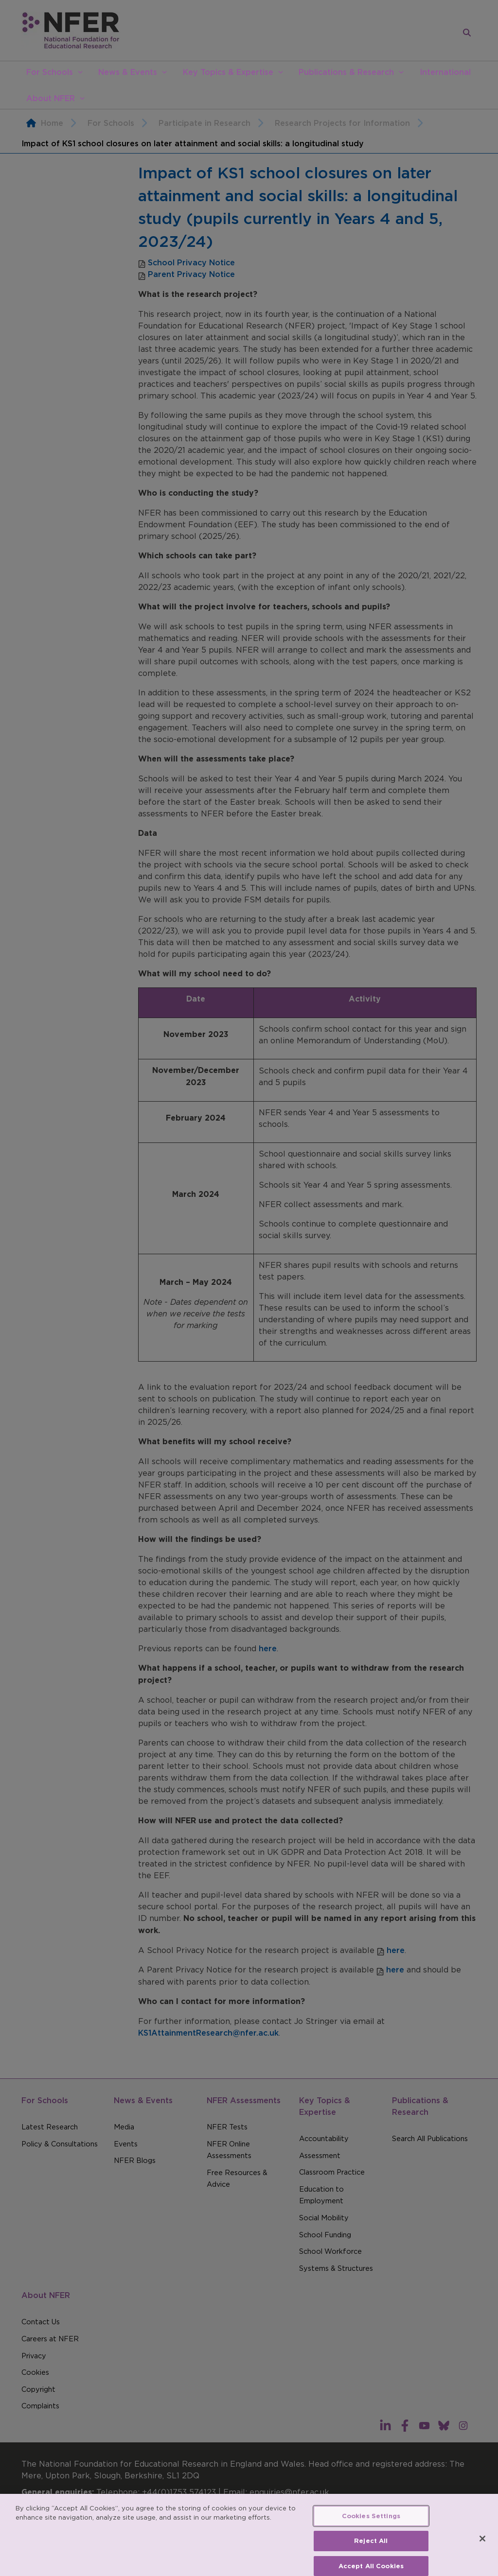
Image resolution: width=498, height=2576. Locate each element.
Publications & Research (346, 72)
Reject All (371, 2552)
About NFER (50, 98)
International (445, 72)
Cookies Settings (371, 2528)
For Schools (49, 72)
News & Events (127, 72)
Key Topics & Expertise (228, 72)
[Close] (482, 2550)
